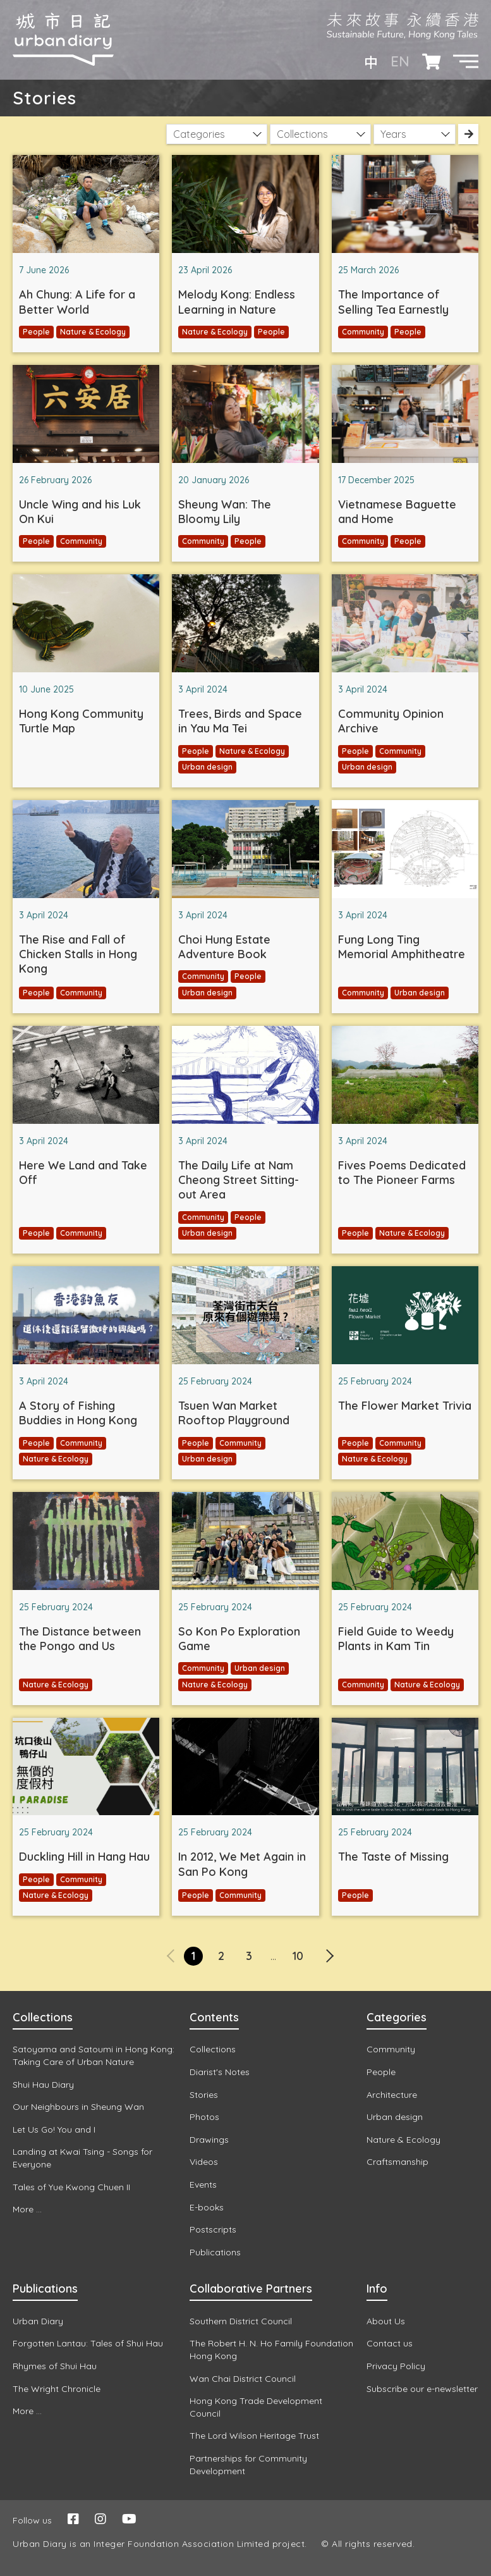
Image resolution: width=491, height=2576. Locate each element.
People (36, 331)
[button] (465, 61)
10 (298, 1956)
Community (363, 331)
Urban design (207, 767)
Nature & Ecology (93, 331)
